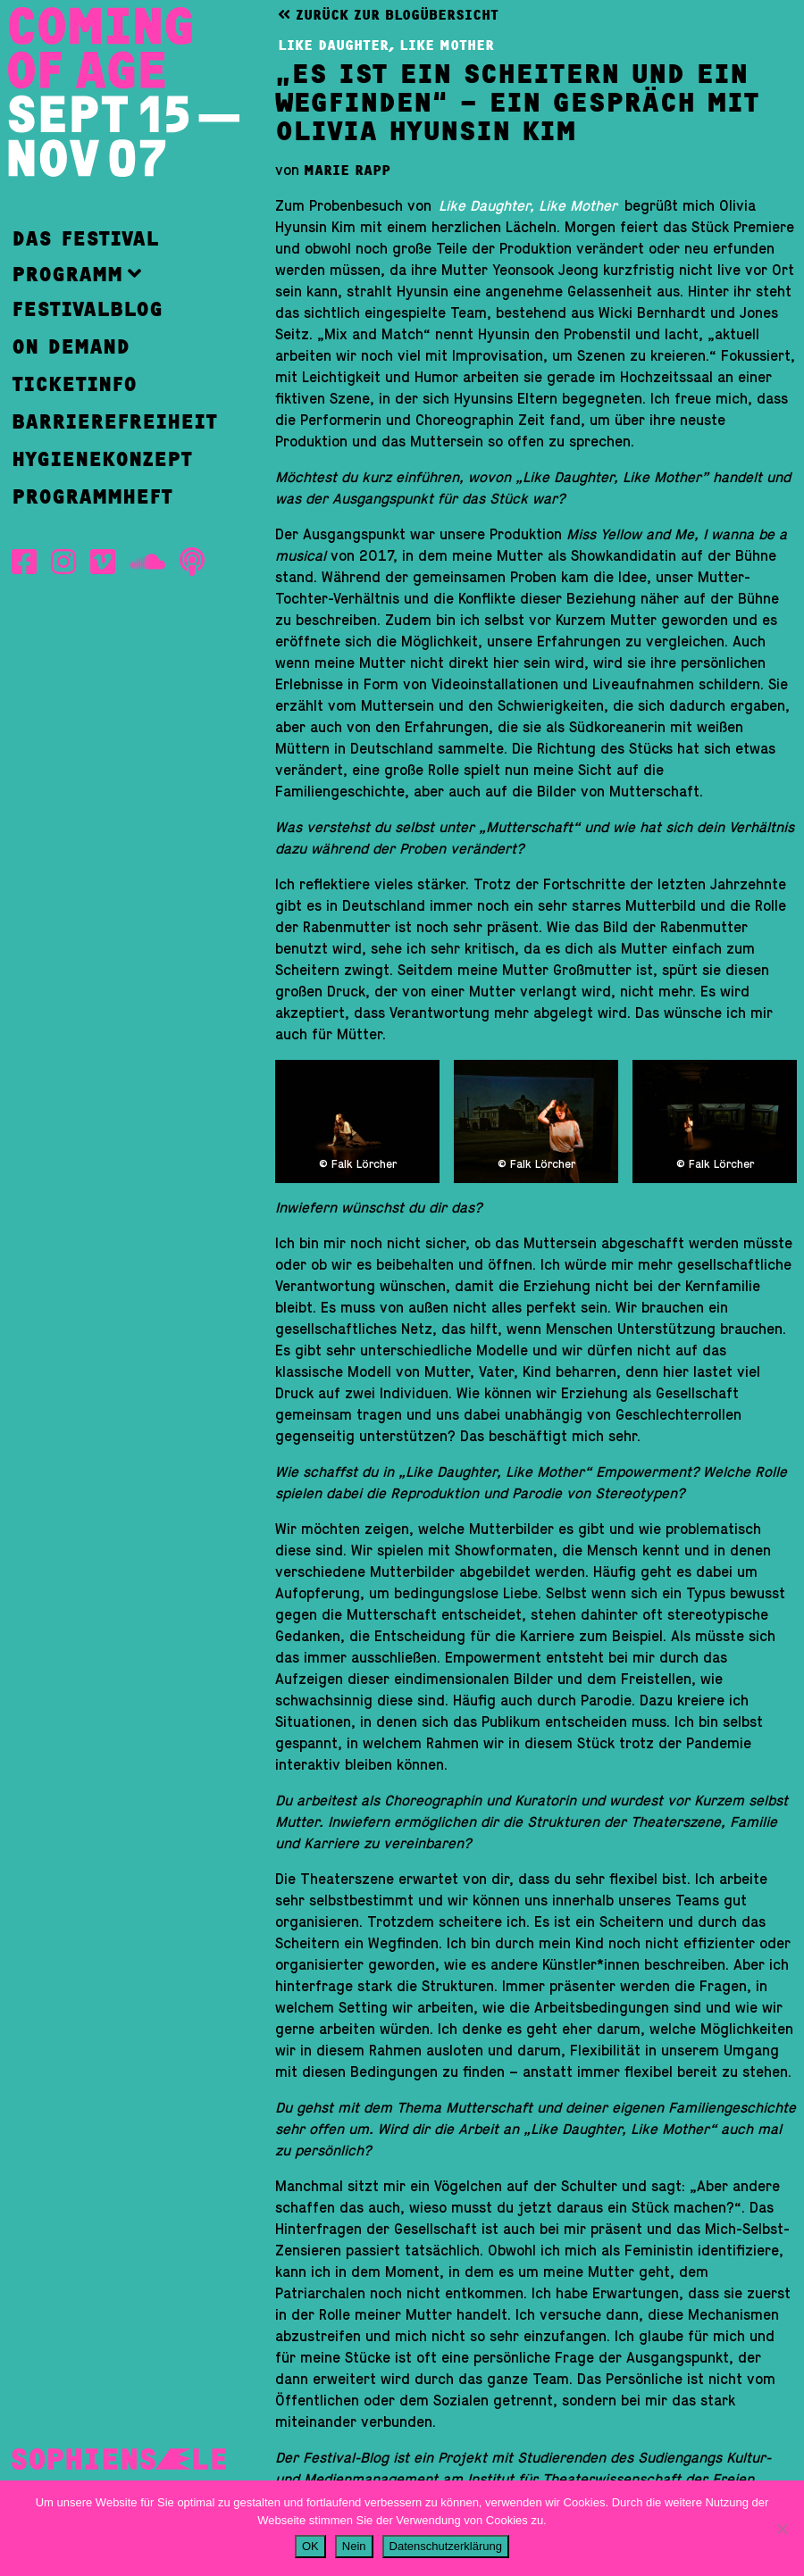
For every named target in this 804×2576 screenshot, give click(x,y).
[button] (114, 273)
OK (310, 2546)
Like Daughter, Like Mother (386, 45)
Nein (354, 2546)
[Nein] (782, 2529)
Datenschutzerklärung (445, 2546)
